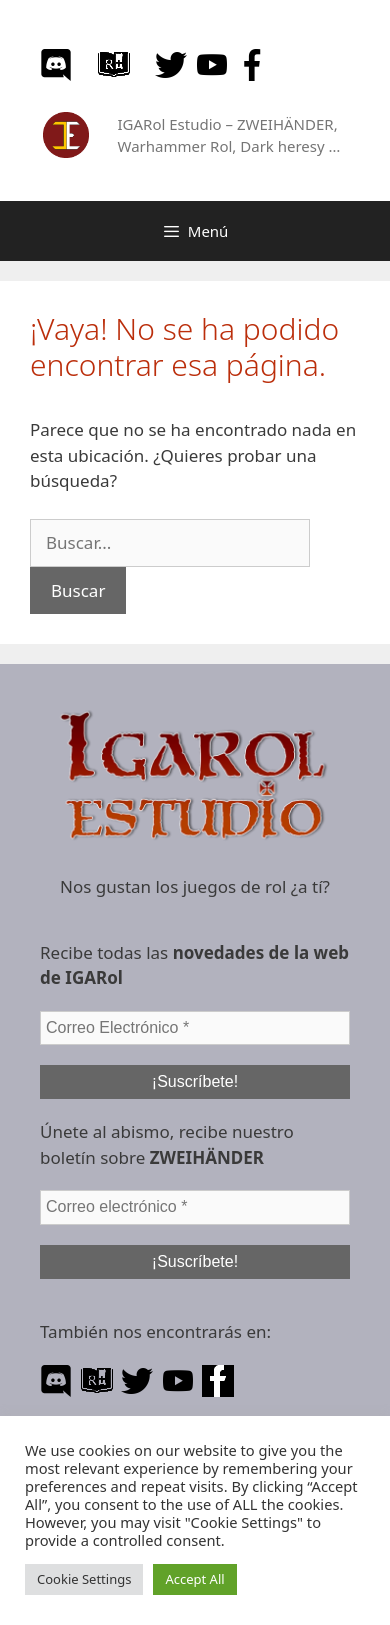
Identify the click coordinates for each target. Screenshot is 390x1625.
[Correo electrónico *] (195, 1207)
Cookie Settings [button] (84, 1579)
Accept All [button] (194, 1579)
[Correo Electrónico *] (195, 1028)
